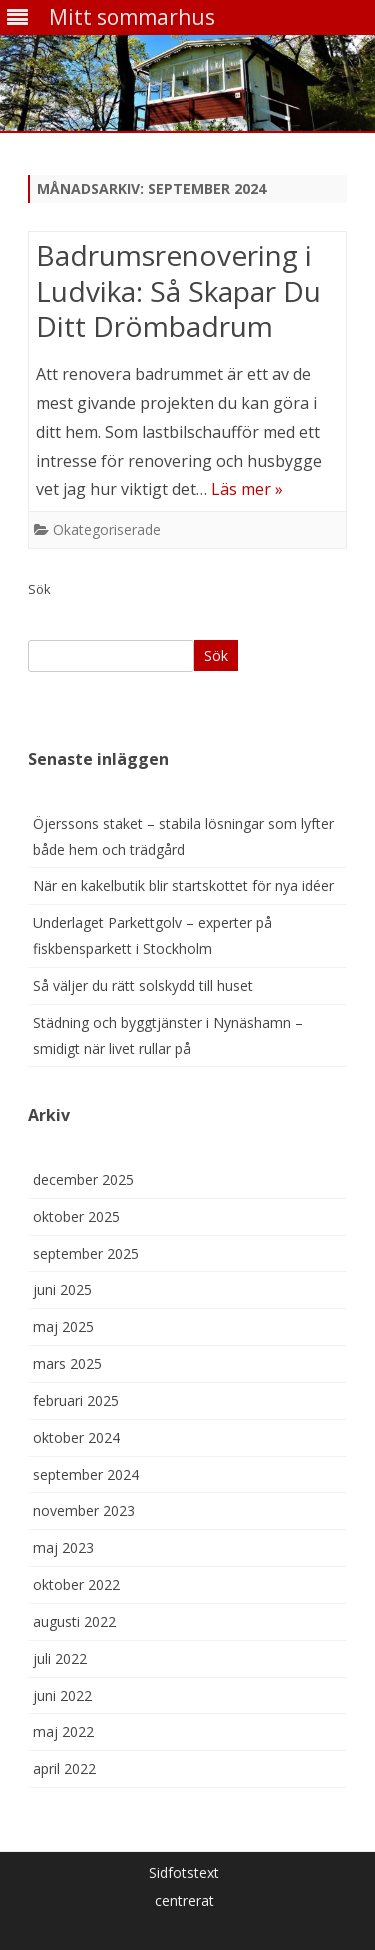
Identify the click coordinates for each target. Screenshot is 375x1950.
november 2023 (84, 1510)
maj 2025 (63, 1326)
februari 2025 (76, 1400)
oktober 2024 (76, 1437)
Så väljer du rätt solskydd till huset (143, 985)
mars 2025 (67, 1363)
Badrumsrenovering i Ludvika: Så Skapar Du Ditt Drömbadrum (178, 291)
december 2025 (83, 1179)
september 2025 (86, 1253)
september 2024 (86, 1474)
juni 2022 (62, 1695)
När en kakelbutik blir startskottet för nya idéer (183, 885)
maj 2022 (63, 1731)
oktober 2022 (76, 1584)
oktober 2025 (76, 1216)
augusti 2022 (74, 1621)
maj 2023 (63, 1547)
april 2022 (64, 1768)
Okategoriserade (107, 529)
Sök (39, 589)
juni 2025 (62, 1289)
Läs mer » (247, 489)
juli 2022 (60, 1658)
